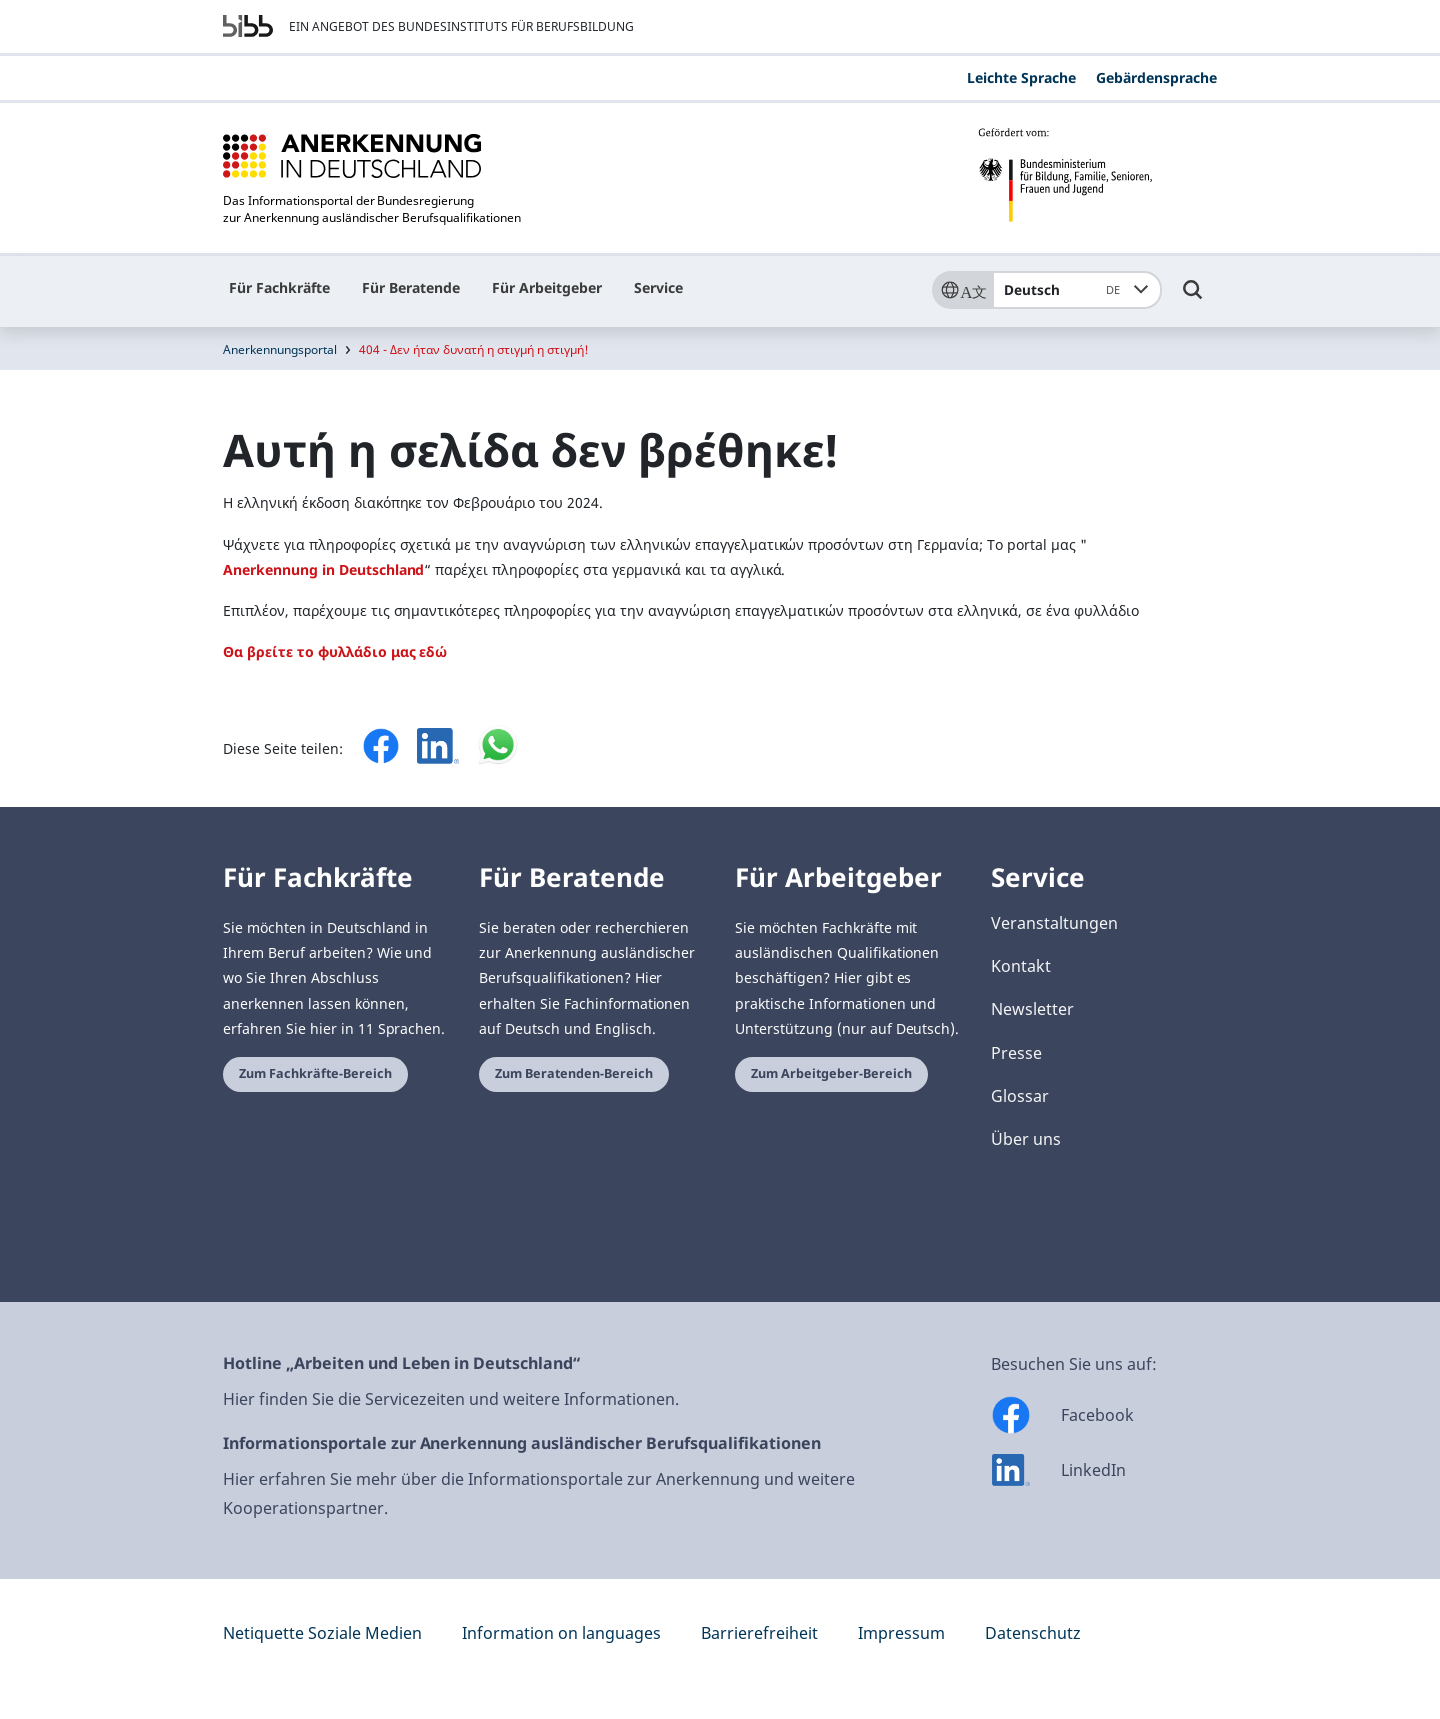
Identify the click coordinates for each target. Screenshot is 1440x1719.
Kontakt (1021, 966)
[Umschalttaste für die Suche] (1193, 299)
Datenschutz (1033, 1633)
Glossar (1020, 1096)
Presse (1016, 1053)
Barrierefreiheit (759, 1633)
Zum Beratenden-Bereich (574, 1073)
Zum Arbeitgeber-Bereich (831, 1073)
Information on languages (561, 1633)
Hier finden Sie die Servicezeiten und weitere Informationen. (451, 1399)
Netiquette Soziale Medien (322, 1633)
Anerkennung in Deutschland (323, 569)
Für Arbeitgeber (547, 287)
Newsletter (1032, 1009)
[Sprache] (962, 290)
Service (658, 287)
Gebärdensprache (1156, 77)
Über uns (1026, 1139)
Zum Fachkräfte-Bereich (315, 1073)
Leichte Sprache (1021, 77)
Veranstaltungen (1054, 923)
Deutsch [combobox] (1065, 290)
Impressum (901, 1633)
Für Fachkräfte (279, 287)
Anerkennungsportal (280, 349)
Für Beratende (411, 287)
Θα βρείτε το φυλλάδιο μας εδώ (335, 651)
